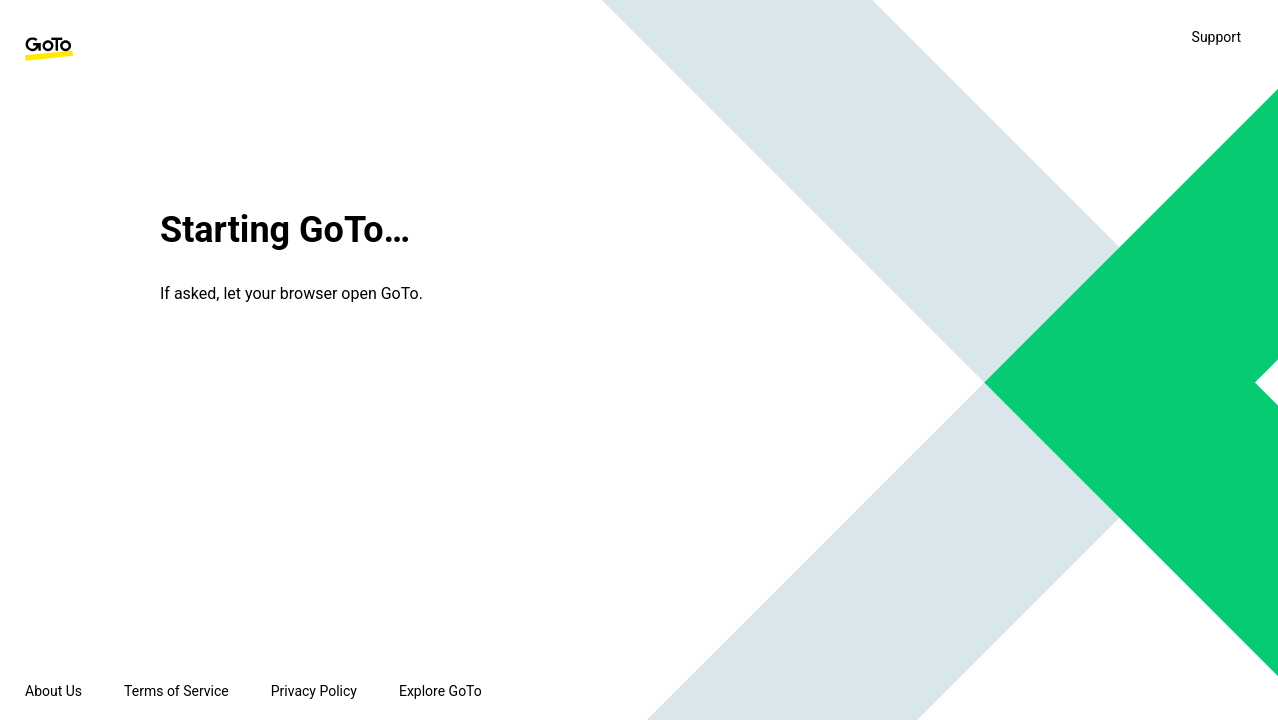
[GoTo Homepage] (49, 49)
